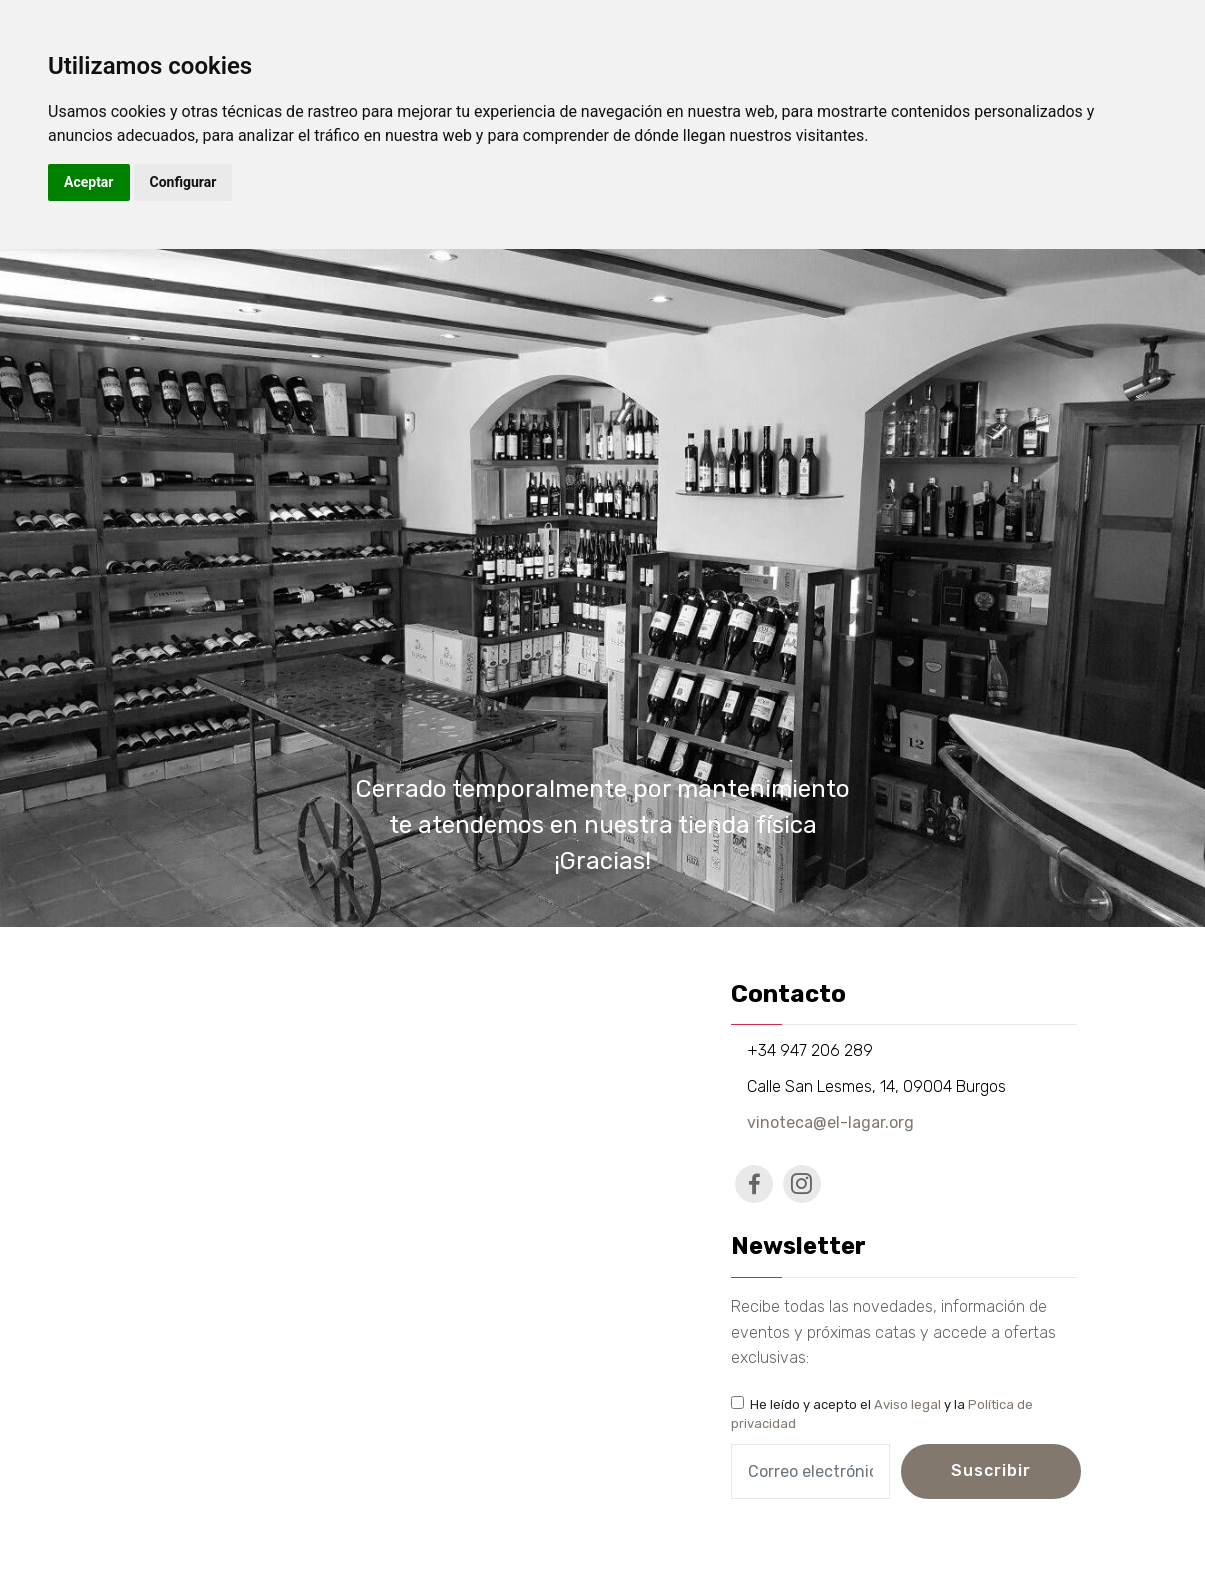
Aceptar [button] (89, 182)
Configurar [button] (183, 182)
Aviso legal (907, 1404)
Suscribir (991, 1470)
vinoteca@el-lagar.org (830, 1122)
